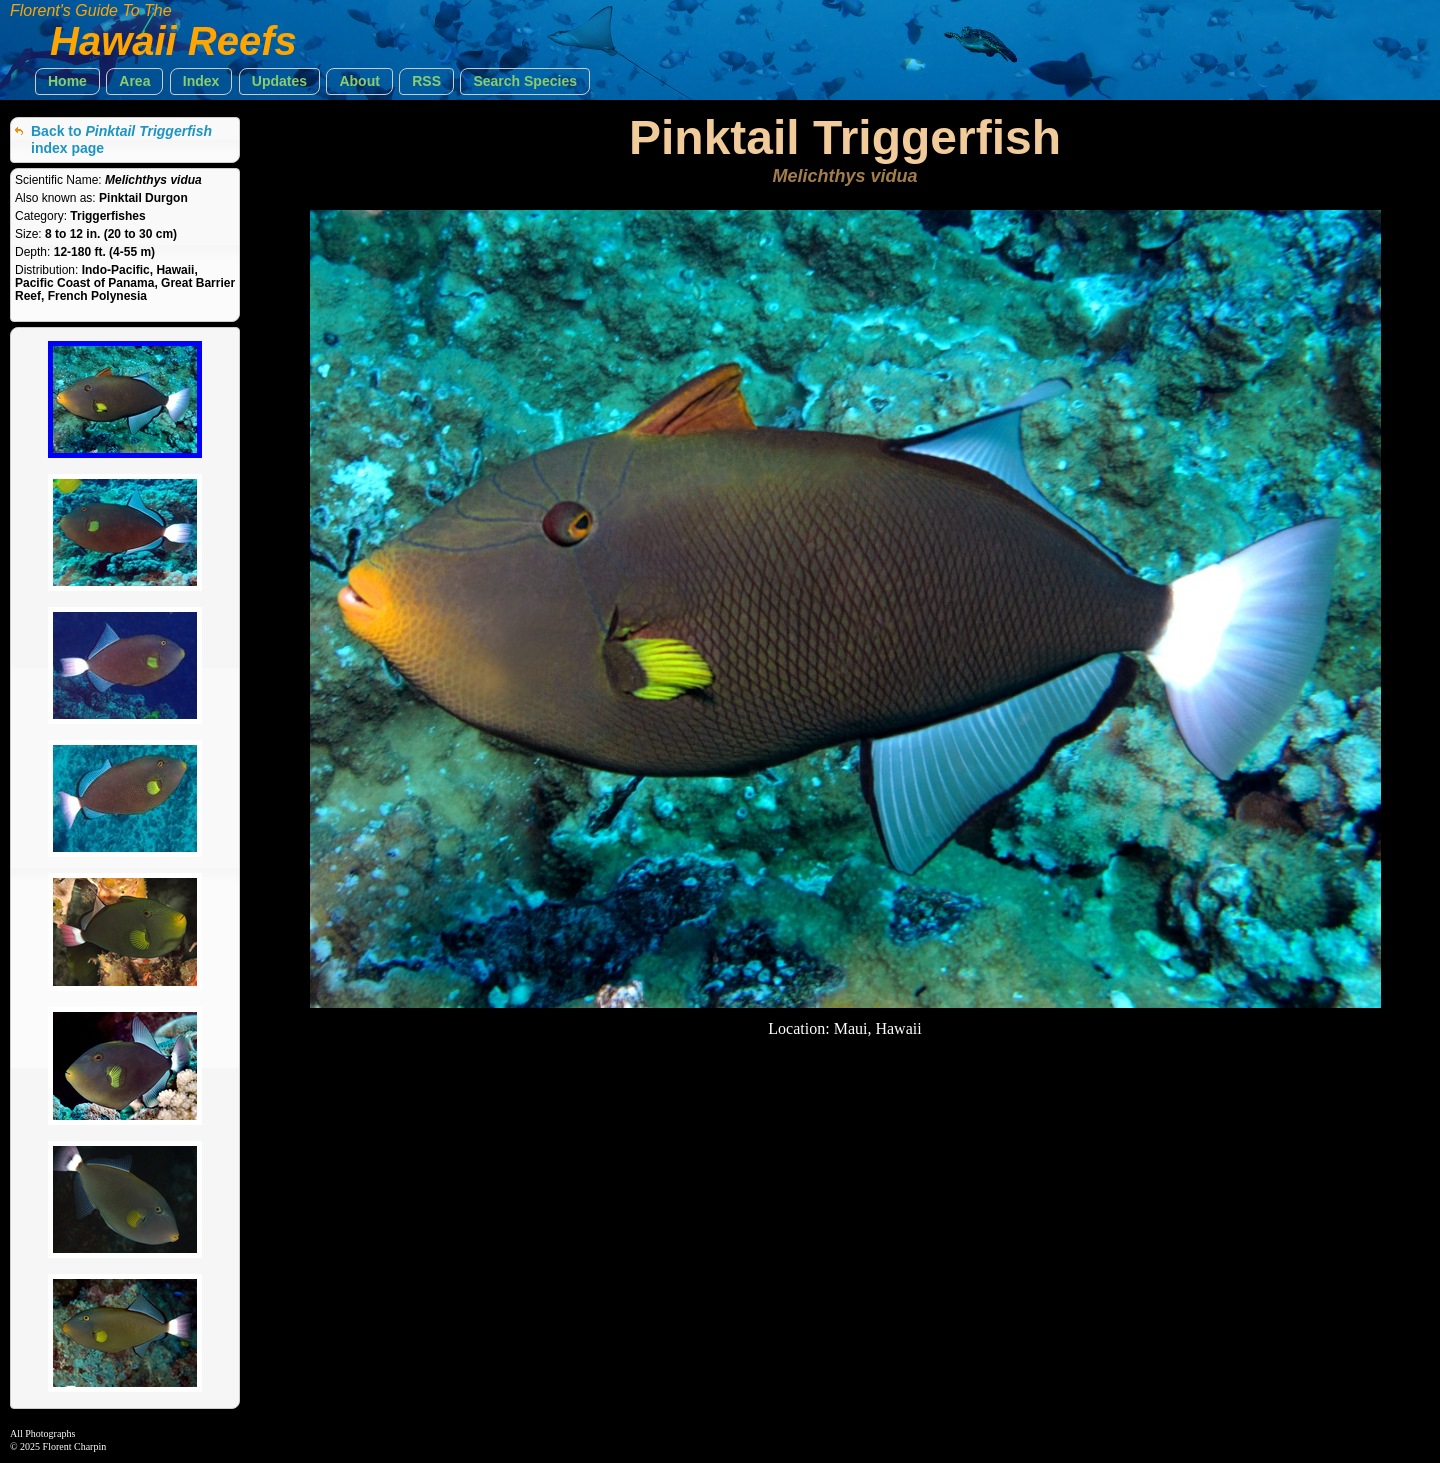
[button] (67, 81)
